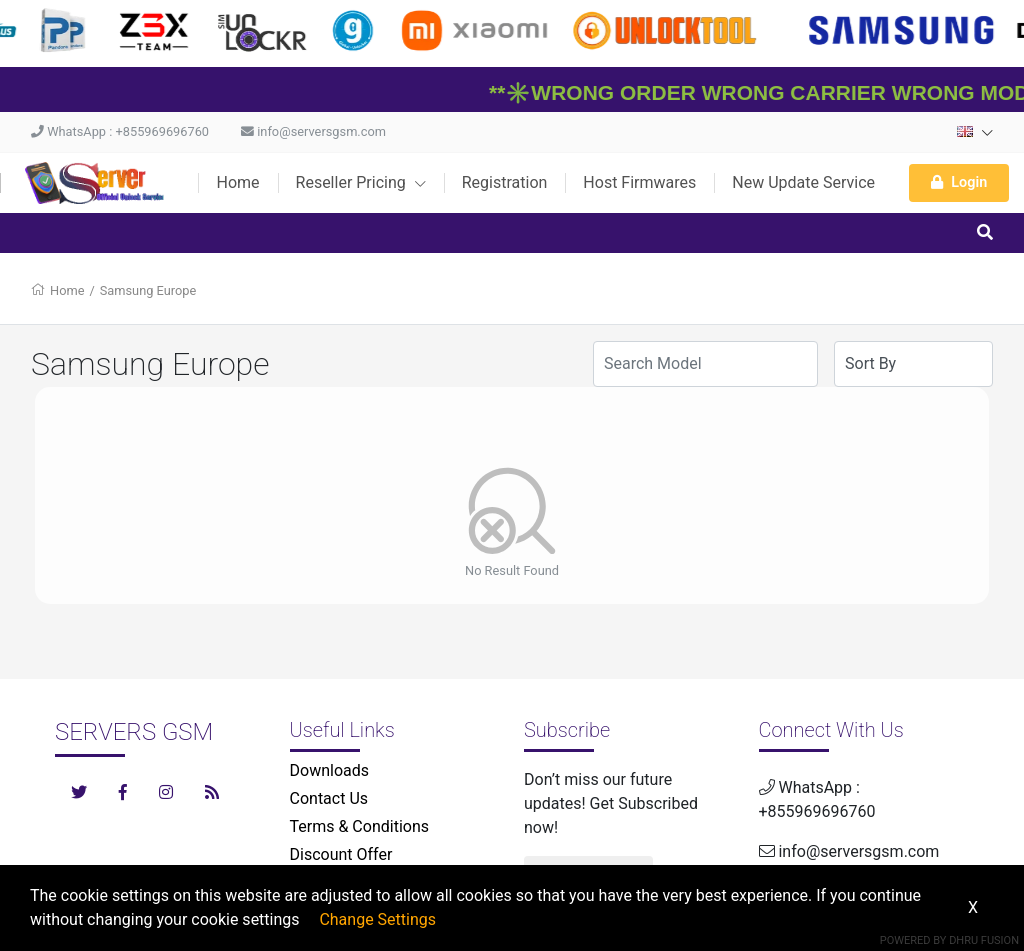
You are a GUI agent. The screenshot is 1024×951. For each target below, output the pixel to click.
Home (237, 182)
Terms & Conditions (360, 826)
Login (959, 182)
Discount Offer (341, 854)
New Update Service (803, 182)
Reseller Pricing (361, 182)
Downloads (329, 770)
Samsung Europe (148, 290)
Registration (505, 182)
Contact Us (329, 798)
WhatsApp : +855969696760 (120, 131)
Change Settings (377, 919)
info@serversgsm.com (313, 131)
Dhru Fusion (984, 940)
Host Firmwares (639, 182)
